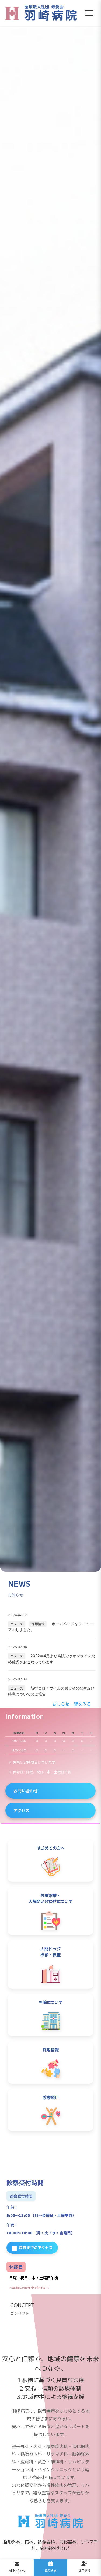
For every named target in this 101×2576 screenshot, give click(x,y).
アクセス (21, 1810)
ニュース (16, 1624)
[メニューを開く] (89, 13)
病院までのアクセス (32, 2248)
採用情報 (38, 1624)
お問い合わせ (25, 1790)
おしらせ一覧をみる (71, 1704)
